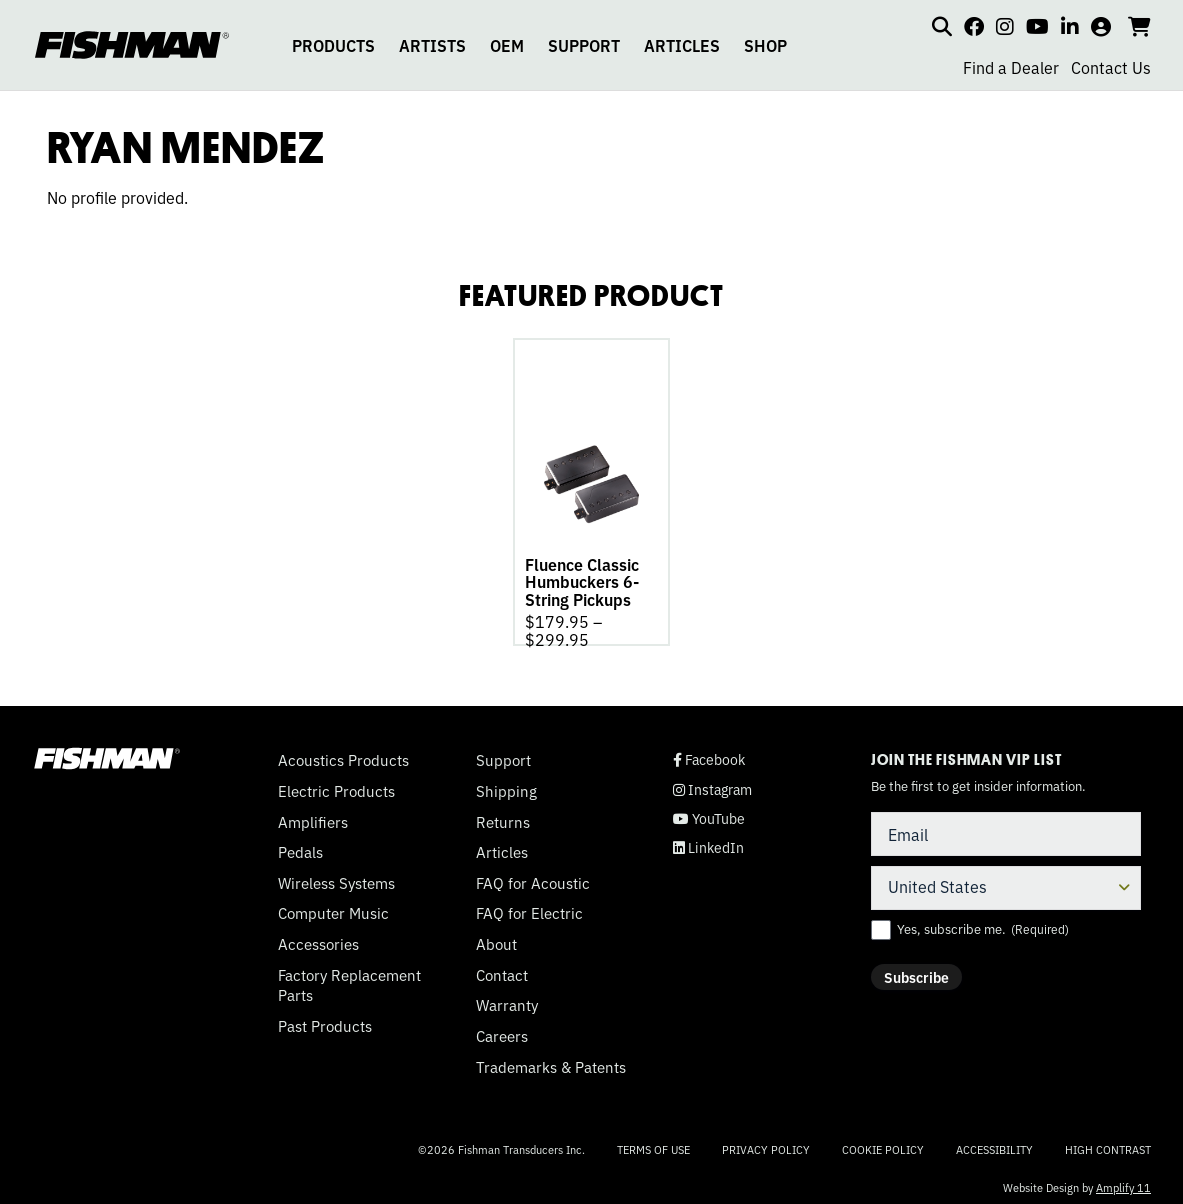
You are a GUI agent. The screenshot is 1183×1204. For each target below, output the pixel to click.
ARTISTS (432, 45)
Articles (502, 846)
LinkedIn (708, 841)
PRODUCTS (333, 45)
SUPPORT (584, 45)
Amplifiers (313, 816)
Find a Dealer (1011, 67)
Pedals (300, 846)
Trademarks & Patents (551, 1061)
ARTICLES (682, 45)
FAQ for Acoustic (533, 877)
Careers (502, 1030)
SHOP (765, 45)
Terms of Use (653, 1143)
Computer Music (333, 907)
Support (503, 754)
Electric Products (336, 785)
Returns (503, 816)
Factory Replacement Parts (349, 979)
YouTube (709, 812)
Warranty (507, 999)
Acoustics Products (343, 754)
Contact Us (1111, 67)
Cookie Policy (883, 1143)
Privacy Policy (766, 1143)
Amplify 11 (1123, 1181)
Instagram (712, 783)
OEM (507, 45)
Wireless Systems (336, 877)
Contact (502, 969)
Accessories (318, 938)
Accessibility (994, 1143)
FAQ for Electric (529, 907)
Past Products (325, 1020)
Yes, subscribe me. (983, 923)
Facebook (709, 753)
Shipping (506, 785)
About (496, 938)
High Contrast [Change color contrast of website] (1108, 1143)
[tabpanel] (591, 489)
